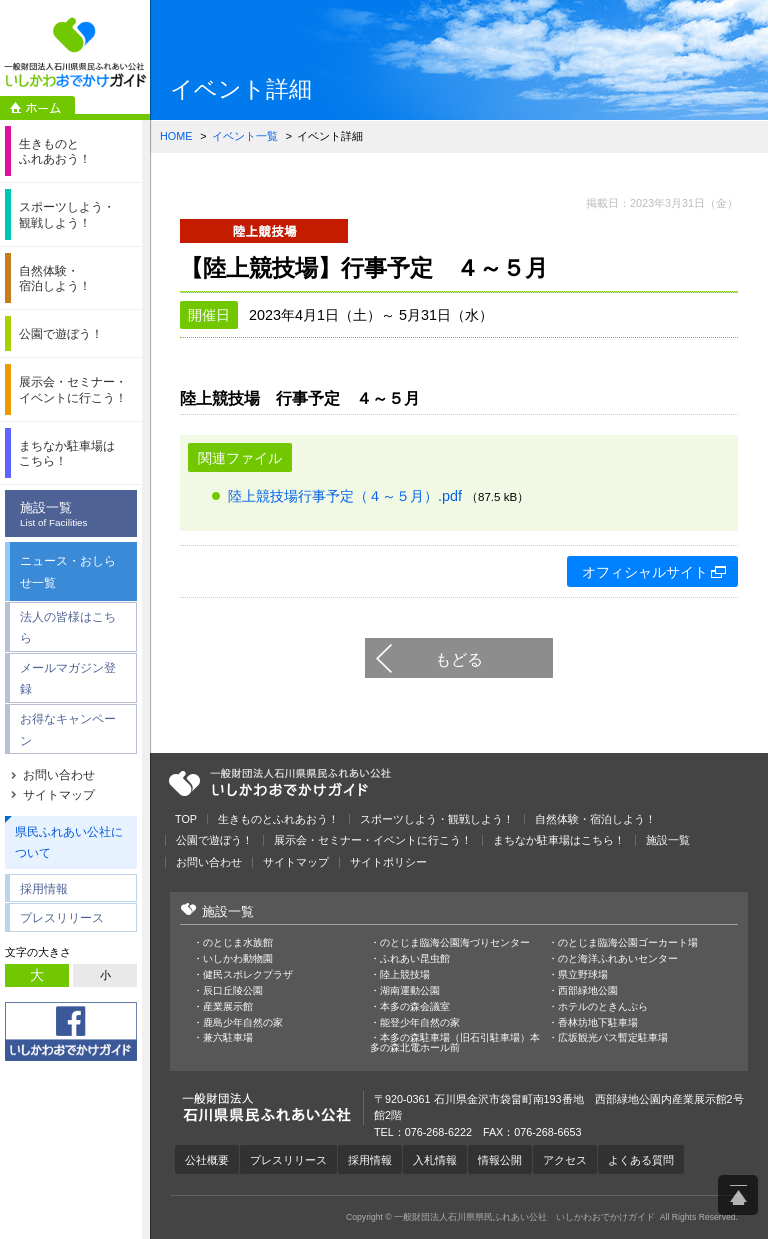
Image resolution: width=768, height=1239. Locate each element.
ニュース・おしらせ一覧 (68, 571)
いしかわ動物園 (238, 959)
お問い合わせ (59, 775)
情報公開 (500, 1160)
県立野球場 (583, 975)
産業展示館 (228, 1007)
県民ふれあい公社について (69, 842)
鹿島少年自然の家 (243, 1023)
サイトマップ (59, 795)
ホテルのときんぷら (603, 1007)
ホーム (37, 108)
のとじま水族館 (238, 943)
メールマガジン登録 (68, 678)
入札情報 (435, 1160)
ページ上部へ (738, 1195)
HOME (176, 136)
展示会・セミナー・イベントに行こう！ (373, 840)
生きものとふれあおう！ (278, 819)
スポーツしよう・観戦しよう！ (437, 819)
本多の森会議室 (415, 1007)
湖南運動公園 (410, 991)
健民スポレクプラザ (248, 975)
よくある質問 (641, 1160)
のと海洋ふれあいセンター (618, 959)
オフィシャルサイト (645, 572)
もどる (459, 659)
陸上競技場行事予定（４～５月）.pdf (345, 496)
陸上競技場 (405, 975)
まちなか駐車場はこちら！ (559, 840)
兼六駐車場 (228, 1038)
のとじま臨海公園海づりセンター (455, 943)
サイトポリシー (388, 862)
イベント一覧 (245, 136)
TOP (186, 819)
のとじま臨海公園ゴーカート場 (628, 943)
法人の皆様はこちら (68, 627)
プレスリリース (62, 917)
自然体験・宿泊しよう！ (595, 819)
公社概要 (207, 1160)
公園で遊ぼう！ (214, 840)
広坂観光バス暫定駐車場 (613, 1038)
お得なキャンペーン (68, 729)
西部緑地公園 (588, 991)
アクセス (565, 1160)
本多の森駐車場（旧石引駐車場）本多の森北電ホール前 (455, 1043)
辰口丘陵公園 (233, 991)
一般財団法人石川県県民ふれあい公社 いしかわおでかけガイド (75, 52)
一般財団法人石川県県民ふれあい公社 (280, 783)
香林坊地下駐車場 (598, 1023)
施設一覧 (76, 515)
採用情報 (44, 888)
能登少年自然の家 (420, 1023)
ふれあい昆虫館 (415, 959)
